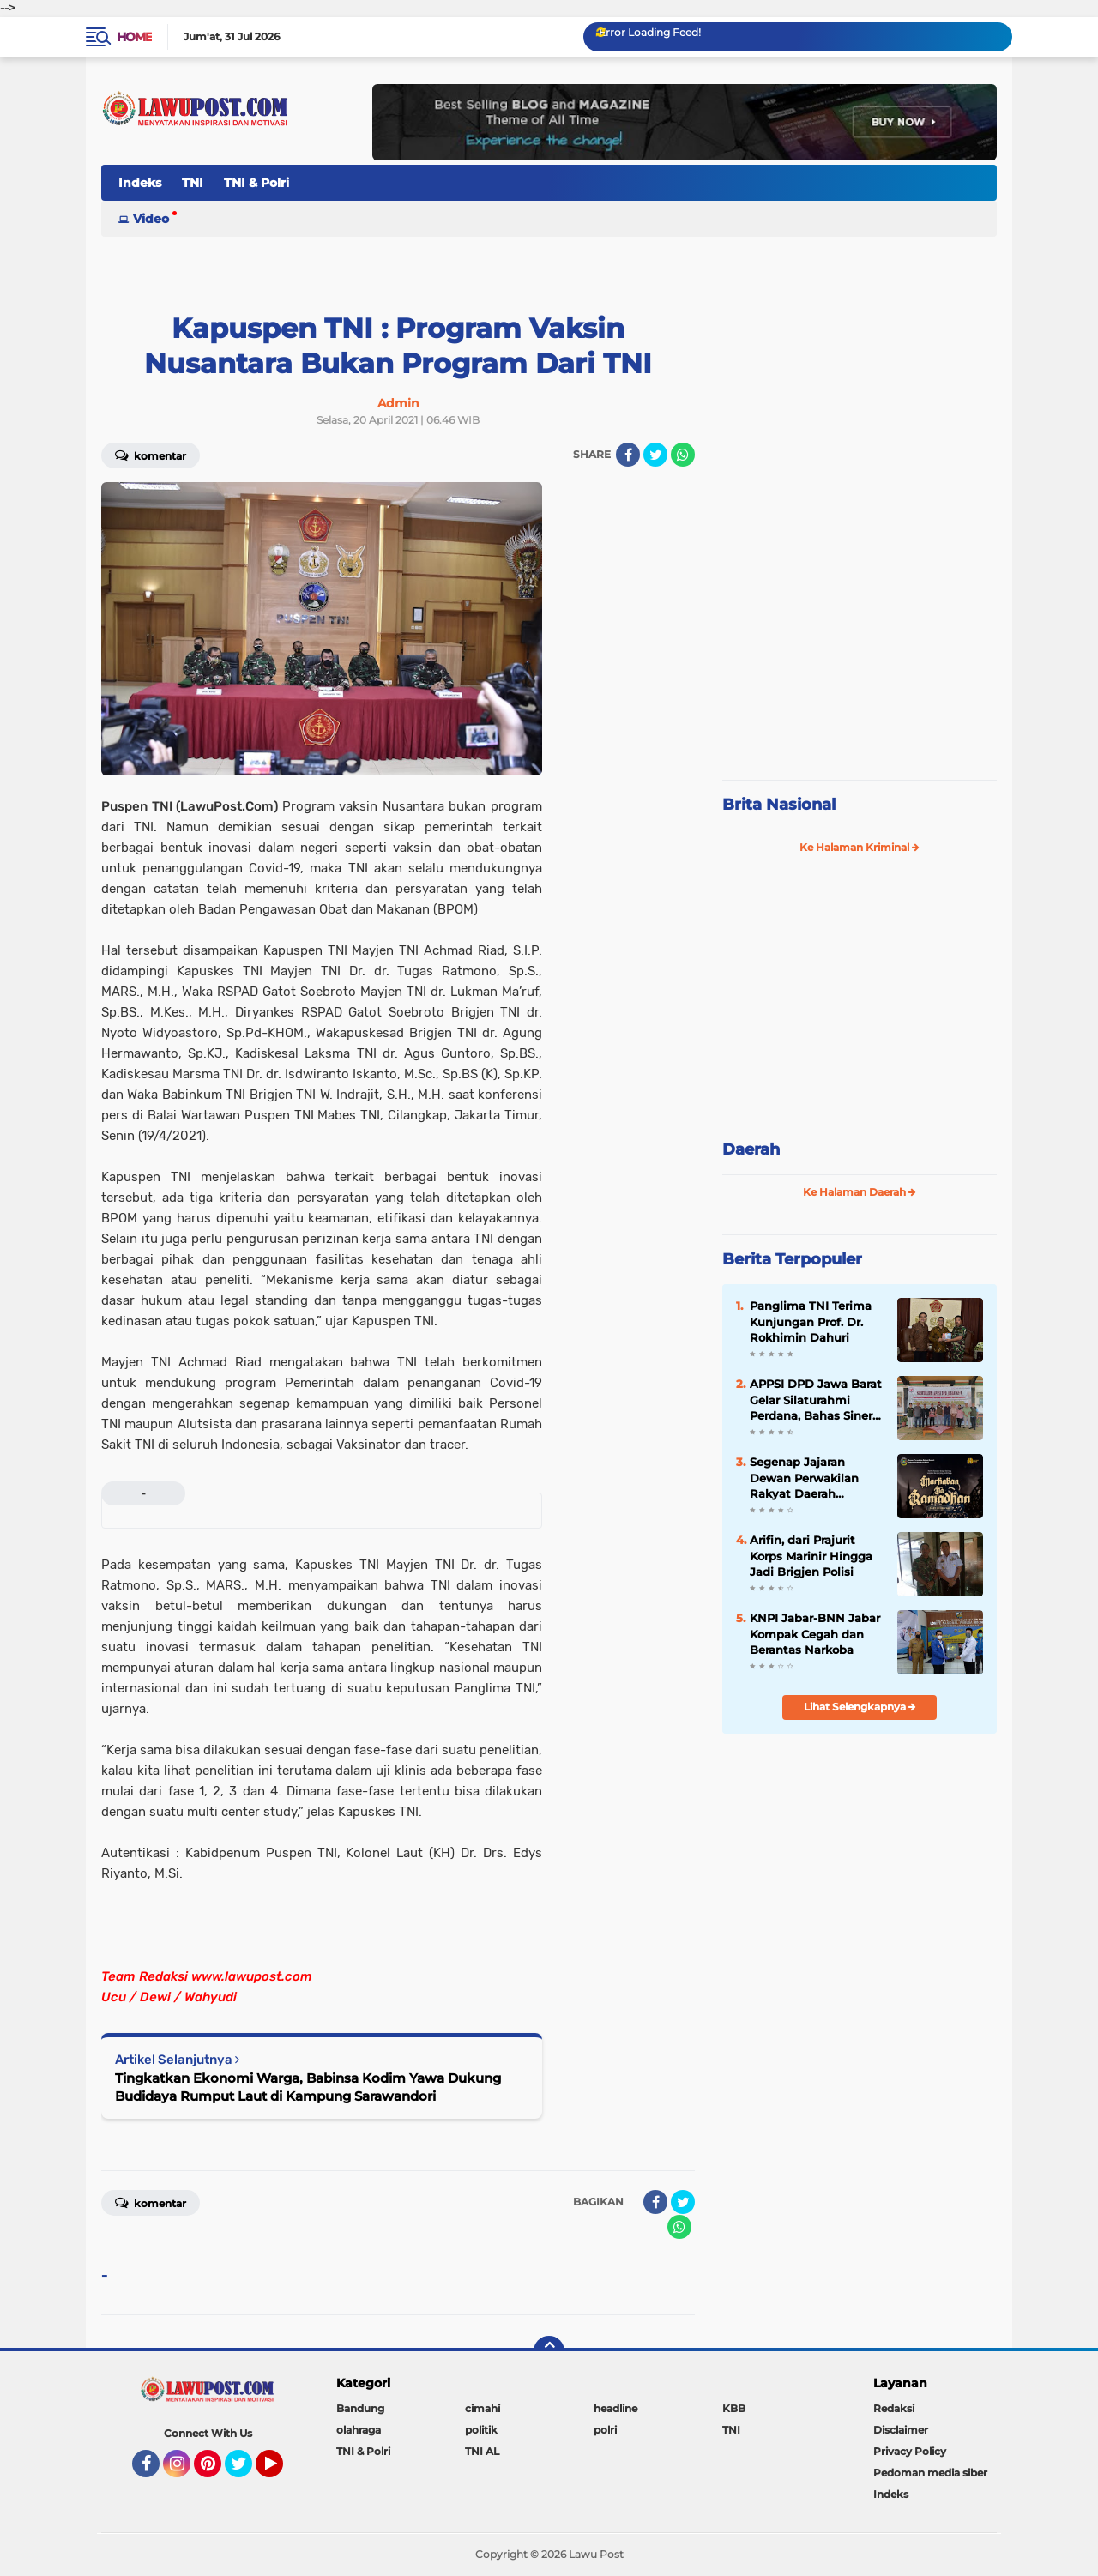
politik (481, 2429)
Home (134, 37)
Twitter (246, 2471)
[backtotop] (549, 2351)
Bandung (360, 2408)
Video (151, 218)
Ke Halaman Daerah (859, 1191)
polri (605, 2429)
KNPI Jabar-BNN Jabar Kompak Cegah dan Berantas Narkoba (815, 1633)
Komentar (150, 455)
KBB (733, 2408)
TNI (192, 182)
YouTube (281, 2471)
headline (615, 2408)
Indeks (139, 182)
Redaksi (893, 2408)
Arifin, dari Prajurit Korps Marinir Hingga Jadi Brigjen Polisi (811, 1555)
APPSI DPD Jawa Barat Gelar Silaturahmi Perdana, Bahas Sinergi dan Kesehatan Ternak (817, 1400)
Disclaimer (900, 2429)
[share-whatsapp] (683, 455)
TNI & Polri (256, 182)
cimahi (482, 2408)
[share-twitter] (655, 455)
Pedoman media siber (930, 2472)
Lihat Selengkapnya (860, 1706)
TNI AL (482, 2451)
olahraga (358, 2429)
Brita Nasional (779, 804)
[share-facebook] (628, 455)
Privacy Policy (909, 2451)
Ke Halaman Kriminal (859, 847)
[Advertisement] (859, 652)
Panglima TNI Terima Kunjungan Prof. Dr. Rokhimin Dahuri (811, 1321)
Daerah (751, 1149)
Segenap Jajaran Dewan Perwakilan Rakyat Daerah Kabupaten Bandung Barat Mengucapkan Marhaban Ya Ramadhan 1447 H (811, 1478)
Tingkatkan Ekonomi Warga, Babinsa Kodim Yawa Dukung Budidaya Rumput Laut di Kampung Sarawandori (308, 2087)
